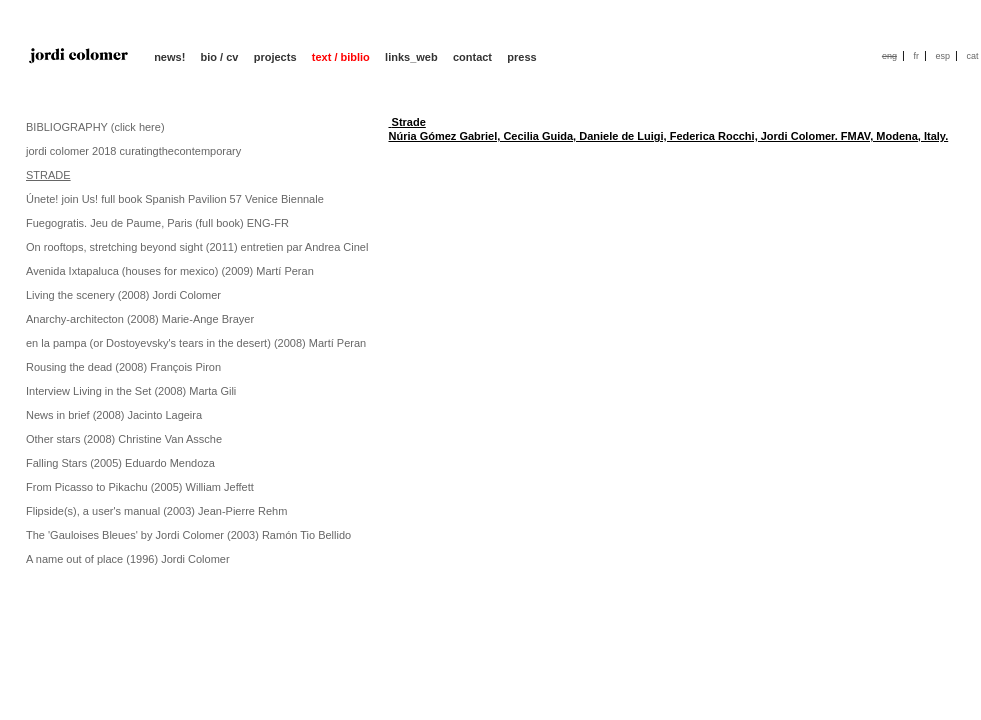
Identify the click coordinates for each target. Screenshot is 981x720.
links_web (411, 57)
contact (472, 57)
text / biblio (341, 57)
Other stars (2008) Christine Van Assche (124, 439)
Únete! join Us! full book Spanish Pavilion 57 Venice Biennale (175, 199)
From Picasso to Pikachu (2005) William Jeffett (140, 487)
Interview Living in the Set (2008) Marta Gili (131, 391)
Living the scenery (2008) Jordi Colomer (123, 295)
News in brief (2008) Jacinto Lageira (114, 415)
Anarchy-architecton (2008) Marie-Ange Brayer (140, 319)
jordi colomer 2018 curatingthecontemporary (133, 151)
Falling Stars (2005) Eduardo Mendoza (120, 463)
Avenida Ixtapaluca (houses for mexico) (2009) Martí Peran (170, 271)
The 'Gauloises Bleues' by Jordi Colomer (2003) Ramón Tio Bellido (188, 535)
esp (942, 56)
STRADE (48, 175)
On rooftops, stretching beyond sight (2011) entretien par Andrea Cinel (197, 247)
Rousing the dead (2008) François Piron (123, 367)
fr (916, 56)
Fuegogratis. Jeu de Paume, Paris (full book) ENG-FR (157, 223)
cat (972, 56)
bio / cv (220, 57)
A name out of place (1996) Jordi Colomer (128, 559)
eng (889, 56)
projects (275, 57)
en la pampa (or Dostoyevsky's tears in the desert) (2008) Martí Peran (196, 343)
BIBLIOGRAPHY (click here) (95, 127)
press (521, 57)
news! (169, 57)
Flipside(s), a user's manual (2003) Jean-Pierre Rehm (156, 511)
